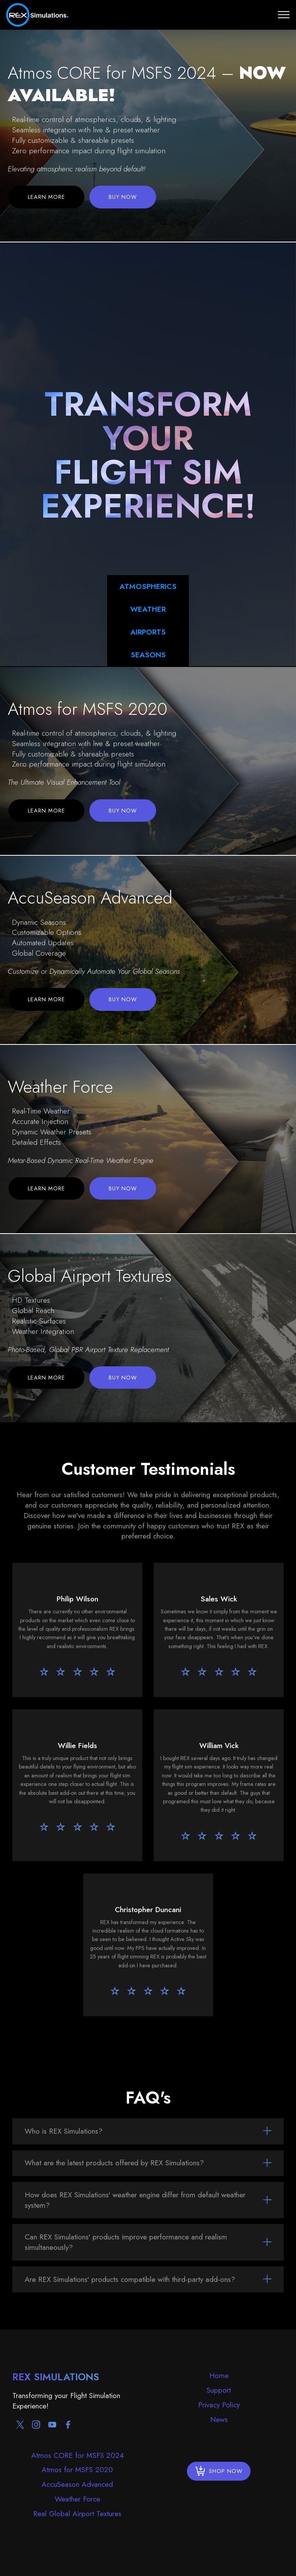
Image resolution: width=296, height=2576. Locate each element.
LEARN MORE (46, 197)
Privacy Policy (219, 2404)
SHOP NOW (218, 2471)
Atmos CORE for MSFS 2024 (77, 2455)
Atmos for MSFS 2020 (77, 2469)
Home (219, 2375)
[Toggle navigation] (284, 15)
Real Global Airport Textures (77, 2513)
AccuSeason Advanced (77, 2484)
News (219, 2419)
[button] (148, 2131)
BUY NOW (123, 197)
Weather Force (77, 2498)
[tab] (148, 2131)
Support (219, 2390)
